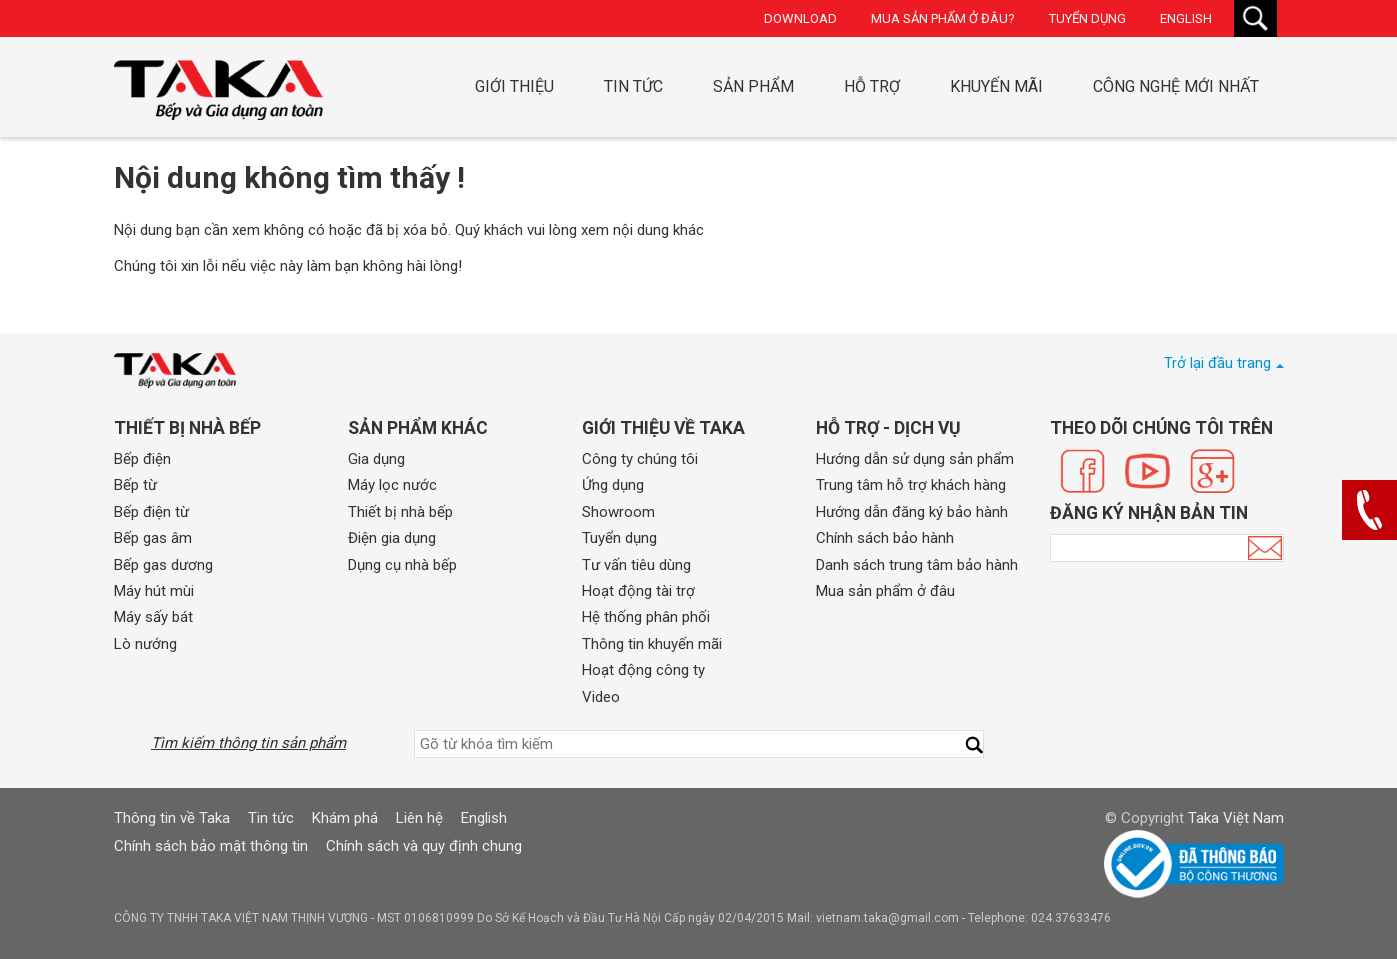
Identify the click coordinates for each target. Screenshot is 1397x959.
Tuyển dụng (1087, 18)
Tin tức (633, 86)
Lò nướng (145, 644)
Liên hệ (419, 818)
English (1186, 18)
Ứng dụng (613, 485)
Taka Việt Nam (1236, 818)
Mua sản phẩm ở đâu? (943, 18)
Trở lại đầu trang (1217, 363)
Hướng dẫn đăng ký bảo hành (912, 512)
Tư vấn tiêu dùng (636, 565)
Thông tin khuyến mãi (652, 644)
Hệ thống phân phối (646, 617)
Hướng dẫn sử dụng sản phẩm (915, 459)
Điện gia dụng (392, 538)
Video (601, 697)
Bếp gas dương (163, 565)
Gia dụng (376, 459)
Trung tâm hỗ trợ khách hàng (911, 485)
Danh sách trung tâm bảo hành (917, 565)
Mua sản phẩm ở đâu (885, 591)
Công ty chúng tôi (640, 459)
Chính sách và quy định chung (424, 846)
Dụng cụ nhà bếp (402, 565)
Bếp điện (142, 459)
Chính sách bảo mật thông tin (211, 846)
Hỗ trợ (872, 86)
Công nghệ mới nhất (1176, 86)
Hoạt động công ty (643, 670)
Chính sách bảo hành (885, 538)
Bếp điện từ (151, 512)
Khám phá (345, 818)
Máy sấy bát (153, 617)
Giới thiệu (514, 86)
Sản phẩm (753, 86)
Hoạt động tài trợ (638, 591)
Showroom (618, 512)
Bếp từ (135, 485)
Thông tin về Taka (172, 818)
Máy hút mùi (154, 591)
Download (800, 18)
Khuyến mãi (996, 86)
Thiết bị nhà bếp (400, 512)
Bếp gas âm (153, 538)
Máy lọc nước (392, 485)
